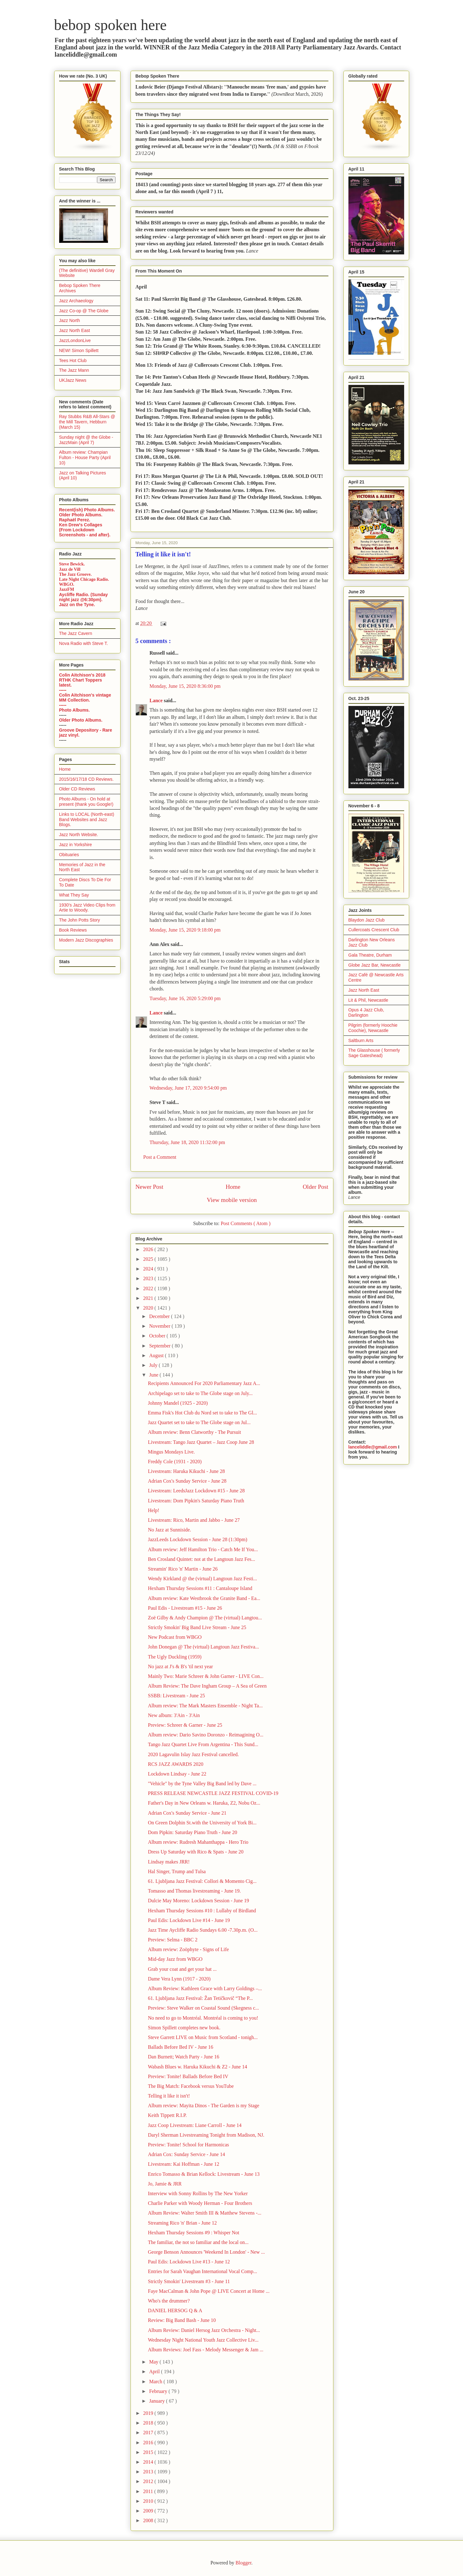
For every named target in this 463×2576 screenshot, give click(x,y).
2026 (148, 1249)
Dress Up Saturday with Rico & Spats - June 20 (195, 1851)
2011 (148, 2491)
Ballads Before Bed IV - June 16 (180, 2047)
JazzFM (66, 589)
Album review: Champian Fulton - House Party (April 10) (85, 457)
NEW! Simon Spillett (79, 350)
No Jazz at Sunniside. (169, 1529)
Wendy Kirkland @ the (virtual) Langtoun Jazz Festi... (202, 1578)
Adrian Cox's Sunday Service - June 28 (187, 1481)
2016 (148, 2442)
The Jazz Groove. (75, 574)
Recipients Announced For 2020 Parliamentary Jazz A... (204, 1383)
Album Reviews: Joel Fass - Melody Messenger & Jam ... (205, 2349)
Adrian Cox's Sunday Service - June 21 (187, 1813)
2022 (148, 1288)
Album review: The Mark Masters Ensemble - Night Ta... (205, 1705)
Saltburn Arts (360, 1040)
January (157, 2401)
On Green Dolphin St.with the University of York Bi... (202, 1822)
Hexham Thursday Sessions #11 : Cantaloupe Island (200, 1588)
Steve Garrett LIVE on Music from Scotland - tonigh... (203, 2037)
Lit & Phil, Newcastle (368, 1000)
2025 (148, 1259)
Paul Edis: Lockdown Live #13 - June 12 (189, 2261)
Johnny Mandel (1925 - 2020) (178, 1403)
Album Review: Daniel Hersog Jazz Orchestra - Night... (204, 2330)
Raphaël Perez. (74, 519)
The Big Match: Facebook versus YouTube (191, 2086)
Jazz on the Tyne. (77, 604)
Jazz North (69, 320)
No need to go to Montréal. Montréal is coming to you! (203, 2018)
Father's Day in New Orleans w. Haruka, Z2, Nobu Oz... (204, 1803)
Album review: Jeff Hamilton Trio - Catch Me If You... (203, 1549)
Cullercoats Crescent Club (373, 929)
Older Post (315, 1186)
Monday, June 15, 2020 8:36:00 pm (185, 686)
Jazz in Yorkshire (75, 844)
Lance (157, 700)
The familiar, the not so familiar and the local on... (198, 2242)
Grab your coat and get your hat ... (182, 1969)
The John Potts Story (79, 920)
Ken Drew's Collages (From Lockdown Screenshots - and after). (85, 529)
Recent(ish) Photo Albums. (87, 509)
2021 (148, 1298)
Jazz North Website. (78, 834)
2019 (148, 2413)
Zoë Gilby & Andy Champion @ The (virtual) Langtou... (205, 1617)
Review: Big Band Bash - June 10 (182, 2320)
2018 (148, 2422)
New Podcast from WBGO (175, 1637)
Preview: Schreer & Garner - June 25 (185, 1725)
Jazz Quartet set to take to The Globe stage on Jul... (199, 1422)
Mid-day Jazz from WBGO (175, 1959)
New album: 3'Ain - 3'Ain (174, 1715)
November (160, 1326)
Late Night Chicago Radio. (84, 579)
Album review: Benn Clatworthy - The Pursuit (194, 1432)
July (154, 1365)
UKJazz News (72, 380)
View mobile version (232, 1200)
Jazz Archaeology (76, 300)
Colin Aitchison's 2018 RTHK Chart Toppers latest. (82, 679)
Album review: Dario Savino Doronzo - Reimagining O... (205, 1734)
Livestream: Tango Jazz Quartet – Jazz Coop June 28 (201, 1442)
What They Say (74, 894)
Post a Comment (160, 1157)
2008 (148, 2520)
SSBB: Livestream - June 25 (176, 1695)
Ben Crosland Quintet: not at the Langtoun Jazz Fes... (201, 1559)
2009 (148, 2510)
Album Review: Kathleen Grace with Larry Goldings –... (205, 1988)
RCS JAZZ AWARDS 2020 (175, 1764)
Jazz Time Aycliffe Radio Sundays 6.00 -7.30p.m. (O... (202, 1930)
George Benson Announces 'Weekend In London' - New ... (206, 2252)
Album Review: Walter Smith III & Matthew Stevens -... (204, 2213)
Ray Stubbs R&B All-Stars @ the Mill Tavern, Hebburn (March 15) (87, 422)
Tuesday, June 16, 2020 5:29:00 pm (185, 998)
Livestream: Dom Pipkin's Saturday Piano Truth (196, 1500)
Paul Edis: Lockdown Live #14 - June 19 (189, 1920)
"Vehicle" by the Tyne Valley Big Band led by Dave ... (202, 1783)
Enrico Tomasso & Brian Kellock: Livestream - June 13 (204, 2174)
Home (233, 1186)
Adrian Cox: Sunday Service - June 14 (186, 2154)
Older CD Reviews (77, 788)
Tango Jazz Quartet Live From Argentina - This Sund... (203, 1744)
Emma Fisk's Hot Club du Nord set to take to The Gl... (202, 1412)
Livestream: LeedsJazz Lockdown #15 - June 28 (196, 1490)
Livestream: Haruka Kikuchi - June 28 (186, 1471)
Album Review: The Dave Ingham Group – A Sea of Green (207, 1686)
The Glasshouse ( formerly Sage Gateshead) (374, 1053)
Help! (153, 1510)
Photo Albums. (74, 710)
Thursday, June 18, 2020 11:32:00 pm (187, 1142)
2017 (148, 2432)
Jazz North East (74, 330)
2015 (148, 2452)
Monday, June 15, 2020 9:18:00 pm (185, 930)
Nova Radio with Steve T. (83, 643)
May (154, 2361)
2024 (148, 1268)
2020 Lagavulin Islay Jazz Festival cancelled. (193, 1754)
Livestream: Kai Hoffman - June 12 (183, 2164)
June (154, 1374)
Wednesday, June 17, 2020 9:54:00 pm (188, 1088)
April (155, 2371)
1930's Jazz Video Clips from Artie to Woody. (87, 907)
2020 (148, 1308)
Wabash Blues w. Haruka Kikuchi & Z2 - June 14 (197, 2066)
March (156, 2381)
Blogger (243, 2562)
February (158, 2391)
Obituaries (69, 854)
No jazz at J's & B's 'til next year (180, 1666)
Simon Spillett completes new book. (184, 2027)
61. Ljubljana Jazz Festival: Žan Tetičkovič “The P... (200, 1998)
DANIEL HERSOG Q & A (175, 2310)
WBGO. (67, 584)
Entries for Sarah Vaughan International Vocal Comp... (202, 2271)
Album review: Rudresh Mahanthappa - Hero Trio (198, 1842)
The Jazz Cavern (75, 633)
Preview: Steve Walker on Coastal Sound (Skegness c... (203, 2008)
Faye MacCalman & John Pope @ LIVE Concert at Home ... (208, 2291)
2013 (148, 2471)
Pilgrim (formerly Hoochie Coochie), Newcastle (373, 1028)
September (160, 1345)
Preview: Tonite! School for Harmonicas (188, 2144)
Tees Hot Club (73, 360)
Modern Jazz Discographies (86, 940)
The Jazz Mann (74, 370)
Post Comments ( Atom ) (245, 1223)
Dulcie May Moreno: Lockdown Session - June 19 (198, 1900)
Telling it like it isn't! (169, 2095)
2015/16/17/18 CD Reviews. (86, 779)
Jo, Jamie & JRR (165, 2183)
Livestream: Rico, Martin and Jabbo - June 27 (193, 1520)
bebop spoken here (110, 25)
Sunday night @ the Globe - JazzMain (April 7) (86, 440)
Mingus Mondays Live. (171, 1451)
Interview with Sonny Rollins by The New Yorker (198, 2193)
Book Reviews (73, 930)
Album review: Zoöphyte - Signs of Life (188, 1949)
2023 (148, 1278)
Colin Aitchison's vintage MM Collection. (85, 698)
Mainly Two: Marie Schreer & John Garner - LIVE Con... (205, 1676)
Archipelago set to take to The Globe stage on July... (200, 1393)
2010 (148, 2501)
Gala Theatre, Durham (370, 955)
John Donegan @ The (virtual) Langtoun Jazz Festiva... (203, 1646)
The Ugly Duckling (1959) (174, 1656)
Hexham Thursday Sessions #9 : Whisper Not (193, 2232)
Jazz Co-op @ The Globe (84, 310)
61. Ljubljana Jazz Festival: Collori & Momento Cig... (202, 1881)
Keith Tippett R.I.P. (167, 2115)
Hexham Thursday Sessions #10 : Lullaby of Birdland (202, 1910)
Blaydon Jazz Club (366, 920)
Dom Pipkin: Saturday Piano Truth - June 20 (192, 1832)
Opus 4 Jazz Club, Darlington (366, 1012)
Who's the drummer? (169, 2300)
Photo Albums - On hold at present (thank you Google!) (86, 801)
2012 (148, 2481)
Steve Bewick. (72, 564)
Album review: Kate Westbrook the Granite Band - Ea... (204, 1598)
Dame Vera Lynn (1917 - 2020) (179, 1978)
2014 (148, 2462)
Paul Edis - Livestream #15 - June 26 (185, 1608)
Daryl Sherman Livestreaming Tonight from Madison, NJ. (206, 2135)
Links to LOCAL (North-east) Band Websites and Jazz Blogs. (86, 819)
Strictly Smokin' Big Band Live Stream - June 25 (197, 1627)
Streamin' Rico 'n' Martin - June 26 (183, 1569)
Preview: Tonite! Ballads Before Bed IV (188, 2076)
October (158, 1335)
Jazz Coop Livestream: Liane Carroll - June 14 (194, 2125)
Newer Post (149, 1186)
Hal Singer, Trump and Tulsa (177, 1871)
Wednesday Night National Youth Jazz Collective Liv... (203, 2340)
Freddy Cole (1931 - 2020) (175, 1461)
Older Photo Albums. (81, 514)
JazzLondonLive (75, 340)
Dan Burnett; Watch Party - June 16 (183, 2056)
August (157, 1355)
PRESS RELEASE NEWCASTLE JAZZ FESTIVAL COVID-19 (213, 1793)
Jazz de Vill (69, 569)
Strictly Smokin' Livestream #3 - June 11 (189, 2281)
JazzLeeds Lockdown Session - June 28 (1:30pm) (197, 1539)
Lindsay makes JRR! (168, 1861)
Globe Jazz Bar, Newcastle (374, 965)
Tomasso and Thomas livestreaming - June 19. (194, 1891)
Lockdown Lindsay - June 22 (177, 1773)
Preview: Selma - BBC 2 (172, 1939)
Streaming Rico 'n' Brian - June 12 (182, 2223)
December (160, 1316)
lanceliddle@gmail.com (372, 1446)
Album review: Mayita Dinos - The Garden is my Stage (203, 2105)
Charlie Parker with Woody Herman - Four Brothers (200, 2203)
